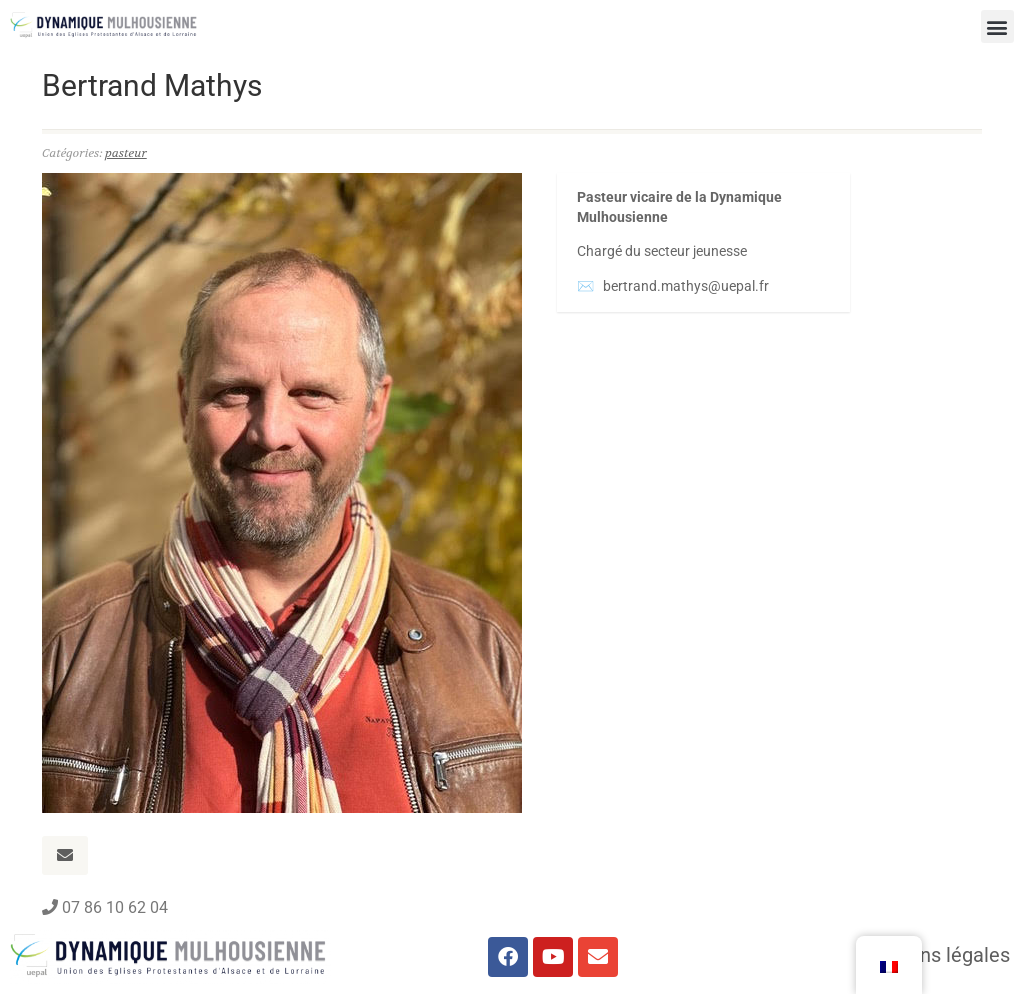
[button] (997, 26)
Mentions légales (934, 955)
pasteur (126, 153)
